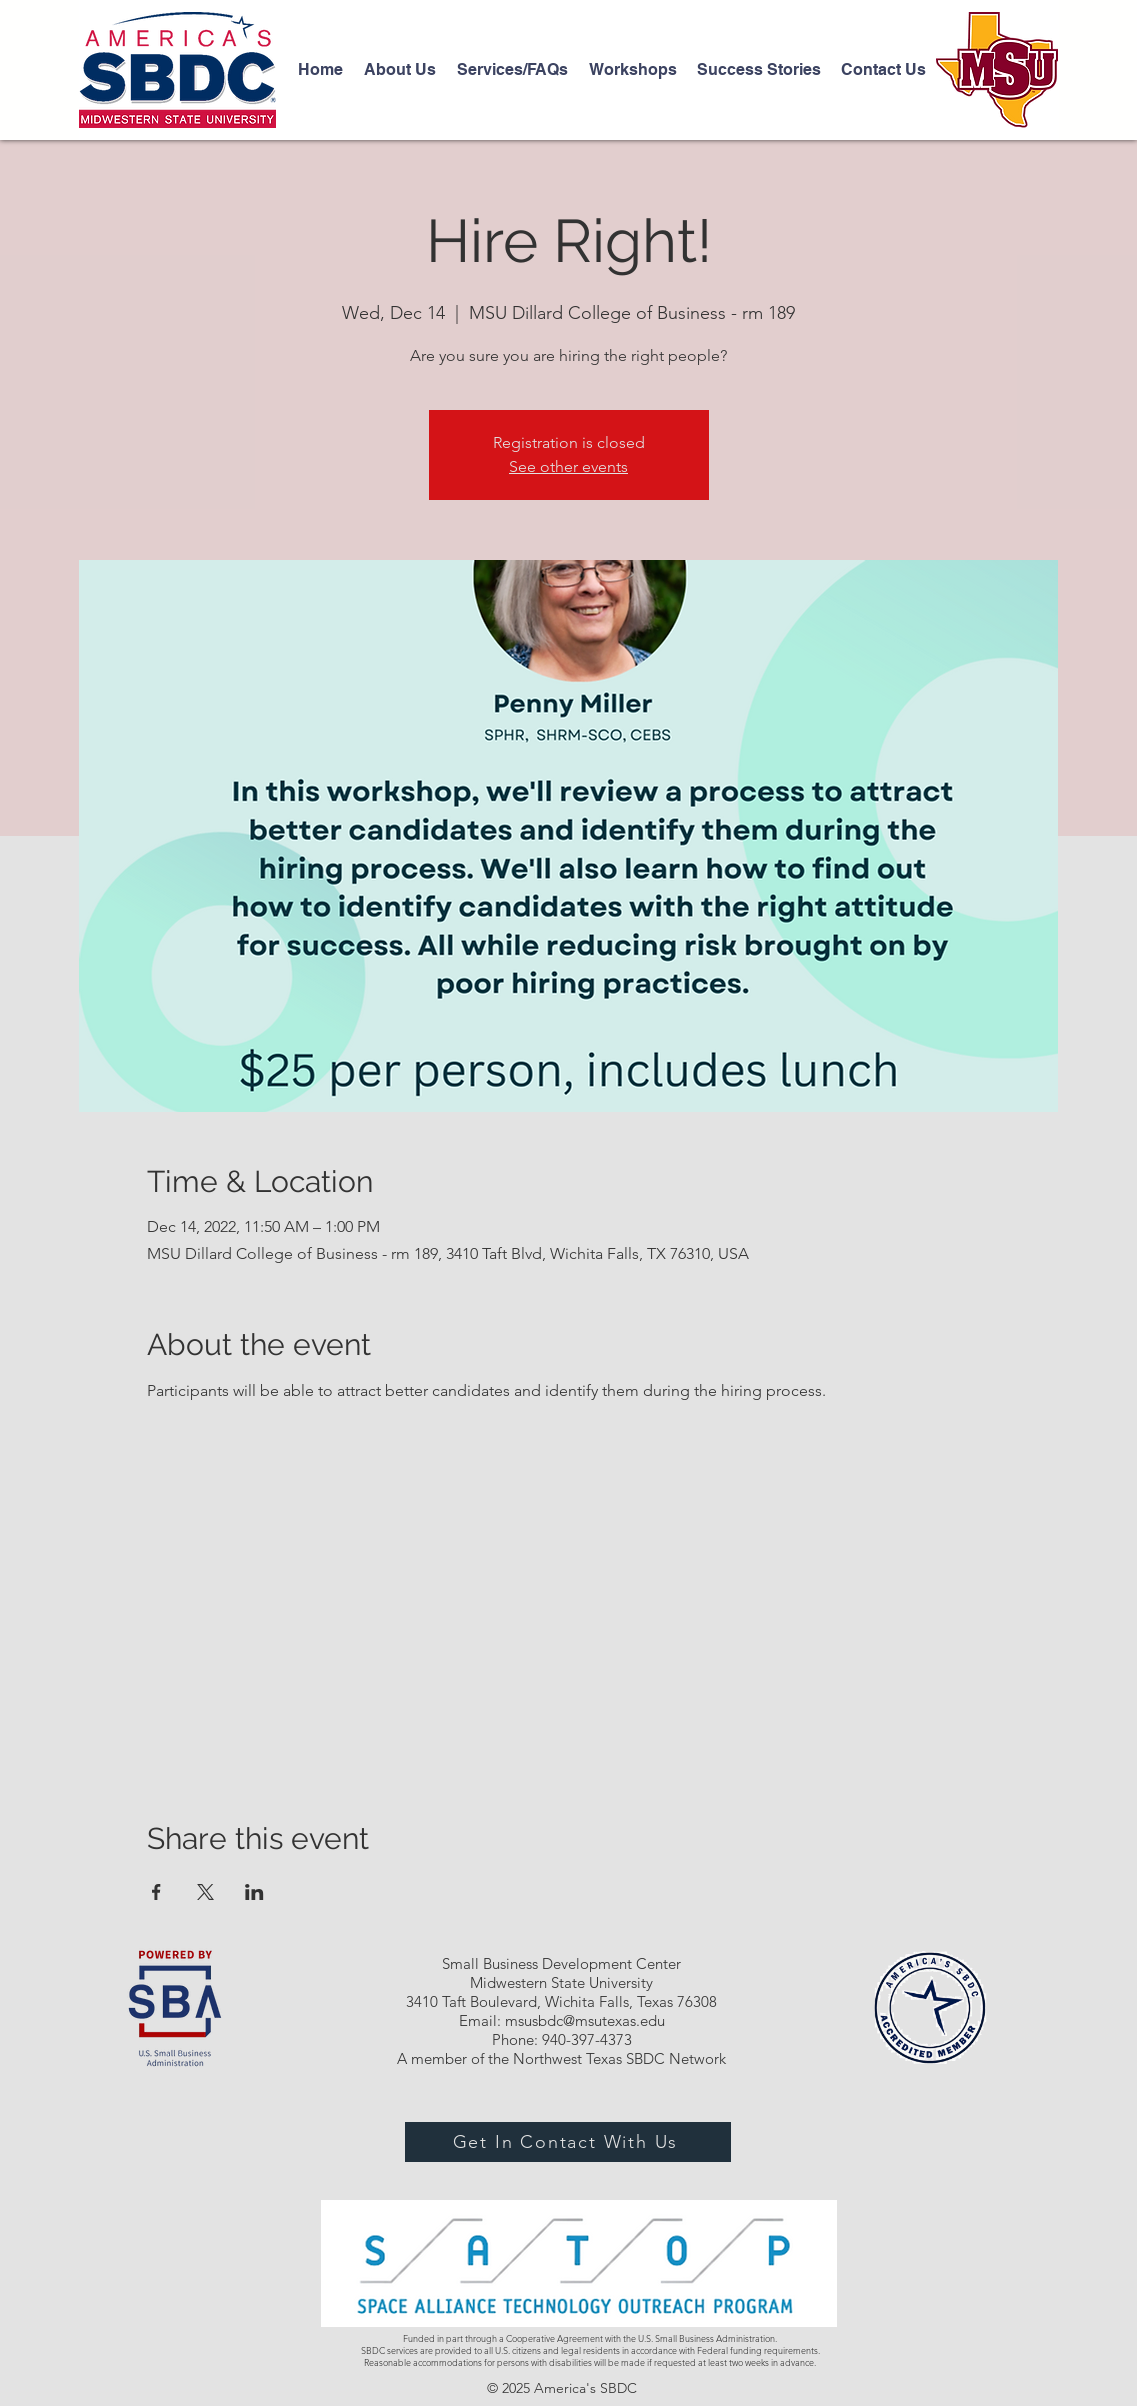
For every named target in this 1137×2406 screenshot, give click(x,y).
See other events (568, 466)
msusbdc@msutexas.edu (585, 2020)
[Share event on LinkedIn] (254, 1892)
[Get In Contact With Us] (568, 2142)
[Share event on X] (205, 1892)
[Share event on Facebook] (156, 1892)
